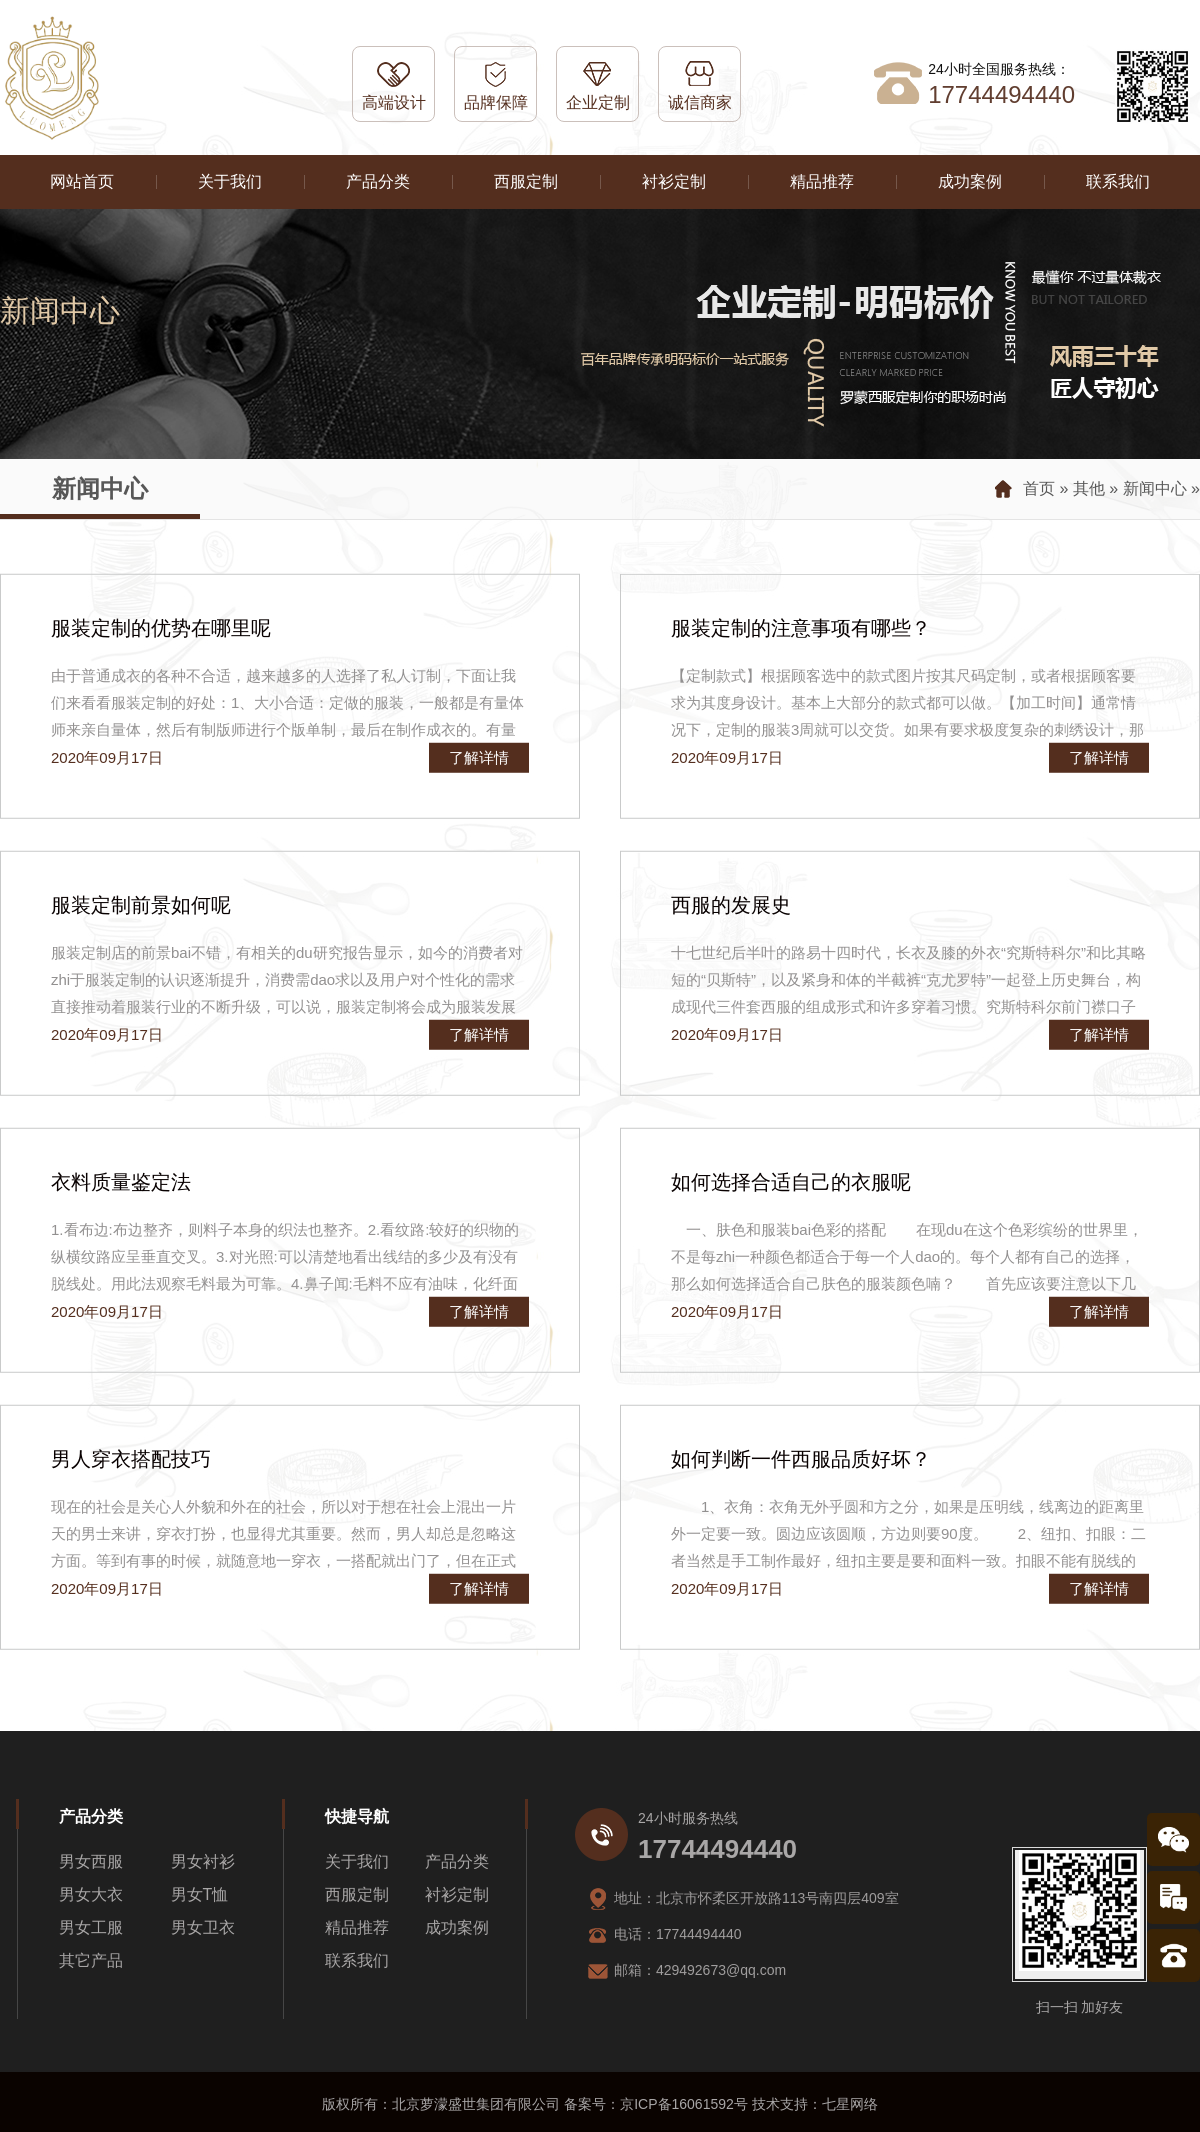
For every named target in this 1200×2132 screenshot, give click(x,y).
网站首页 (82, 181)
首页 (1039, 488)
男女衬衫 (203, 1861)
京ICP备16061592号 (684, 2104)
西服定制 (526, 181)
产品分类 (378, 181)
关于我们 (230, 181)
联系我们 (1118, 181)
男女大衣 (91, 1894)
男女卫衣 (203, 1927)
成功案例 (970, 181)
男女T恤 (200, 1894)
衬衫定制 (674, 181)
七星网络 (850, 2104)
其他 (1089, 488)
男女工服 (91, 1927)
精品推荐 (822, 181)
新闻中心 (1155, 488)
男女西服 (91, 1861)
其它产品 (91, 1960)
